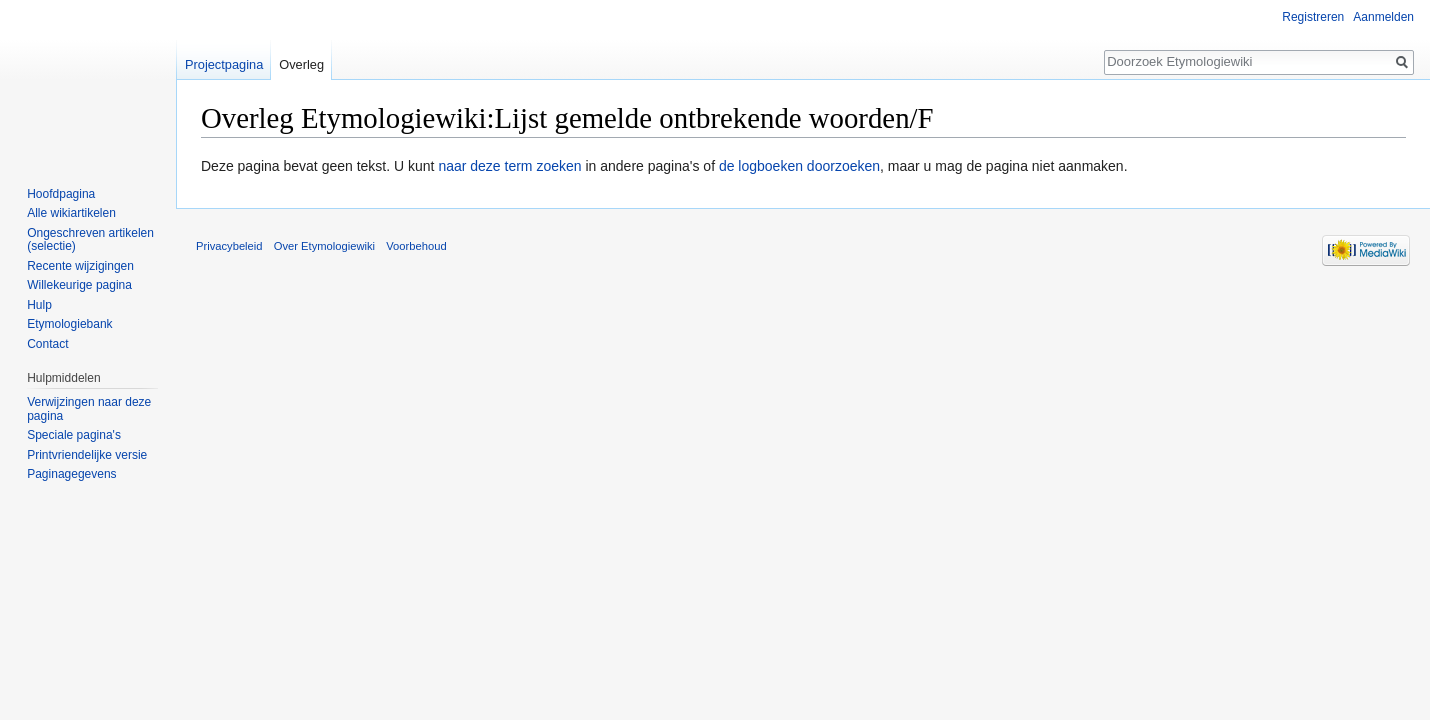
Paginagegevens (71, 474)
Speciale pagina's (74, 435)
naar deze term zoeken (509, 166)
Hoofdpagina (61, 194)
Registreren (1313, 17)
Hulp (39, 305)
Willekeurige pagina (79, 285)
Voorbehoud (416, 246)
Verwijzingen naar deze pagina (89, 409)
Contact (47, 344)
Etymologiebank (69, 324)
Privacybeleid (229, 246)
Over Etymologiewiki (324, 246)
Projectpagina (224, 64)
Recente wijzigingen (80, 266)
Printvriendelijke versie (87, 455)
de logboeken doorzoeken (799, 166)
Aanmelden (1383, 17)
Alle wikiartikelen (71, 213)
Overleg (301, 64)
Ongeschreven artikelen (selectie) (90, 240)
